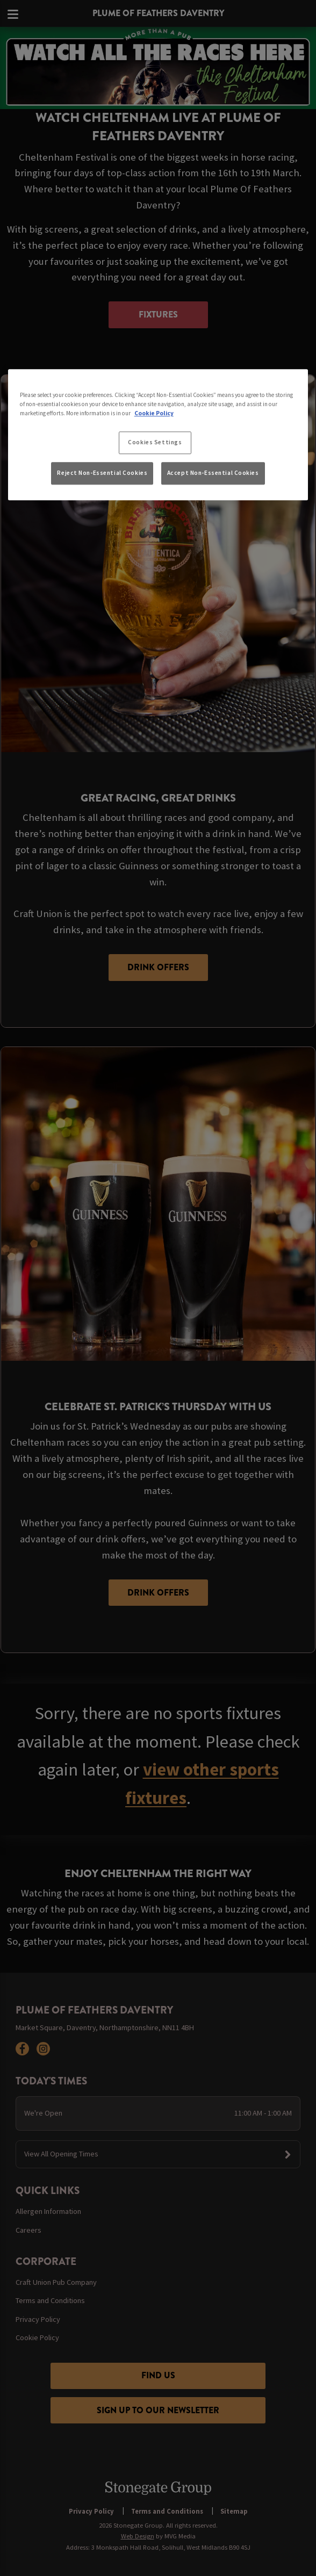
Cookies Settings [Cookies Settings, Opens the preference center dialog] (155, 442)
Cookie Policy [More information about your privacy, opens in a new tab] (154, 413)
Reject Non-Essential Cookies (102, 473)
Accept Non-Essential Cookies (213, 473)
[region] (158, 435)
